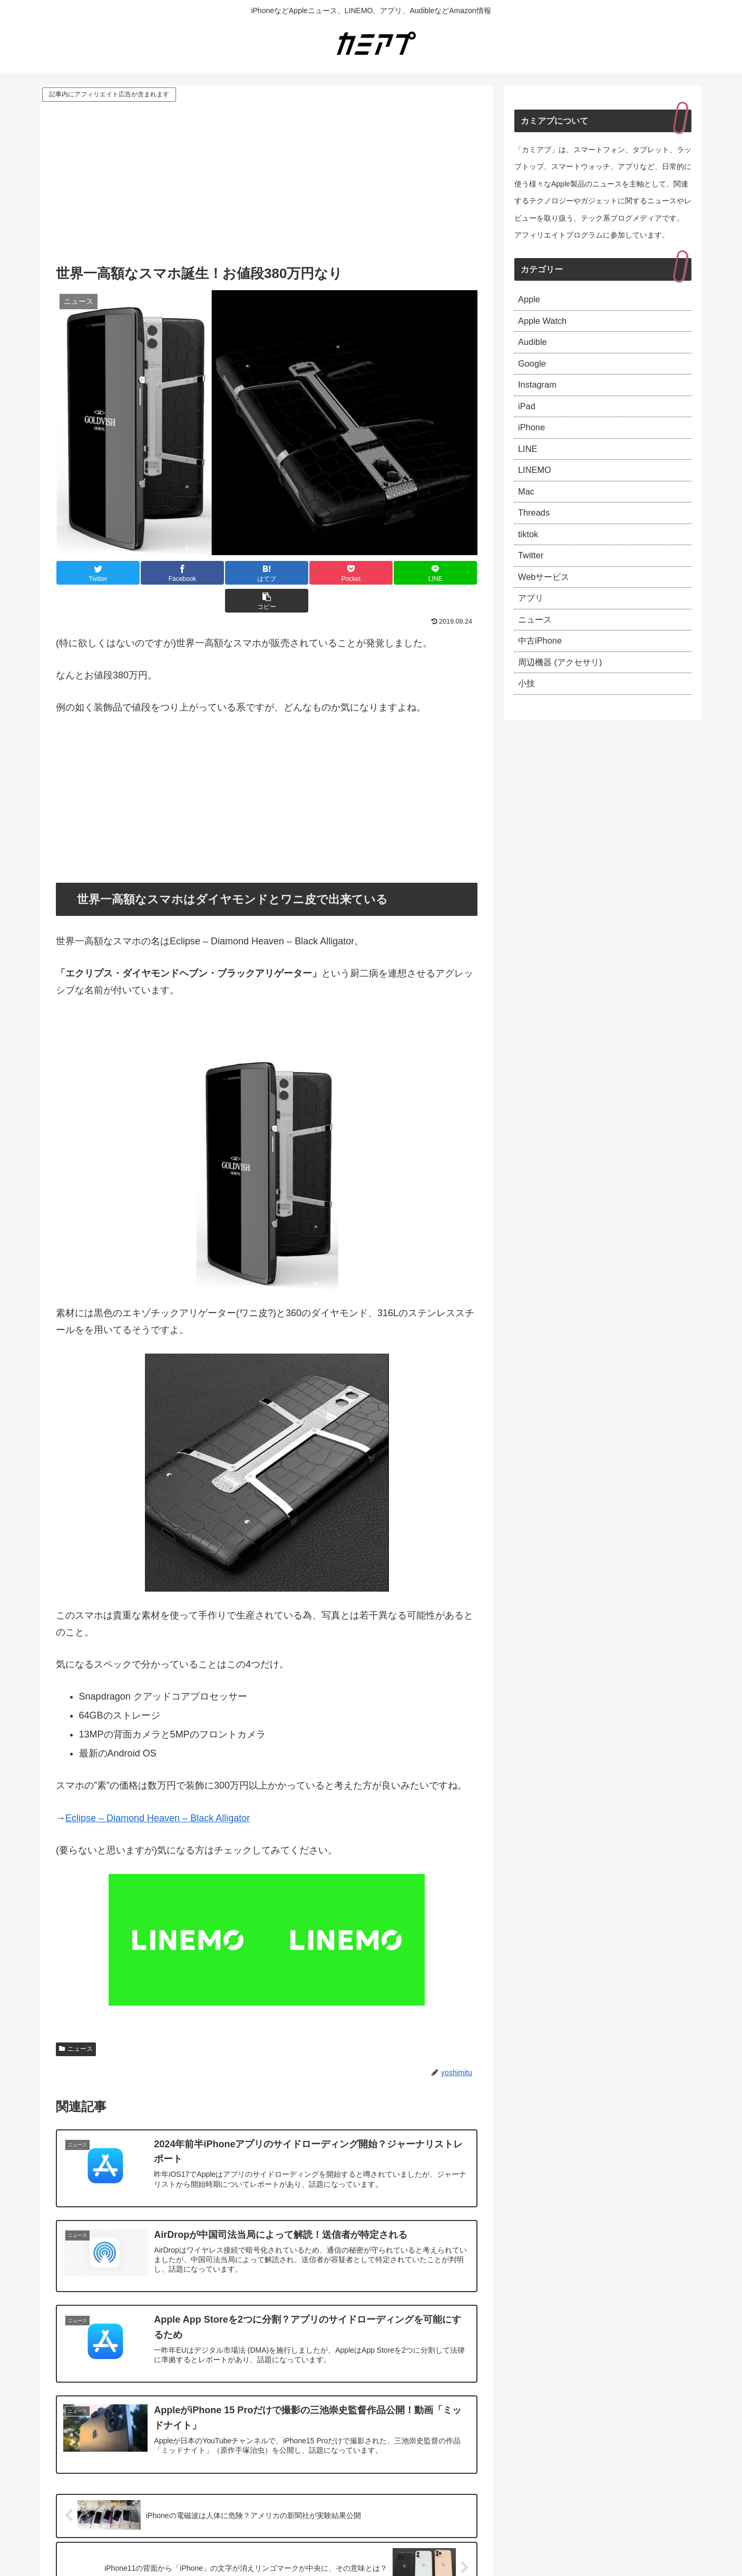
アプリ (532, 620)
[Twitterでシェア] (91, 573)
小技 (527, 711)
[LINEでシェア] (372, 573)
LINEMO (536, 483)
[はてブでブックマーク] (231, 573)
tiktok (529, 552)
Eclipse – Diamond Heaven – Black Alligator (157, 1790)
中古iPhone (542, 666)
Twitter (532, 574)
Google (533, 369)
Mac (527, 506)
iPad (527, 414)
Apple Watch (544, 323)
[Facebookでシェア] (161, 573)
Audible (534, 346)
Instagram (539, 392)
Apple (530, 300)
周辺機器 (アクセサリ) (565, 689)
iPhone (533, 437)
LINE (528, 460)
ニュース (76, 2021)
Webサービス (546, 597)
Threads (535, 529)
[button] (442, 573)
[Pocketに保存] (302, 573)
